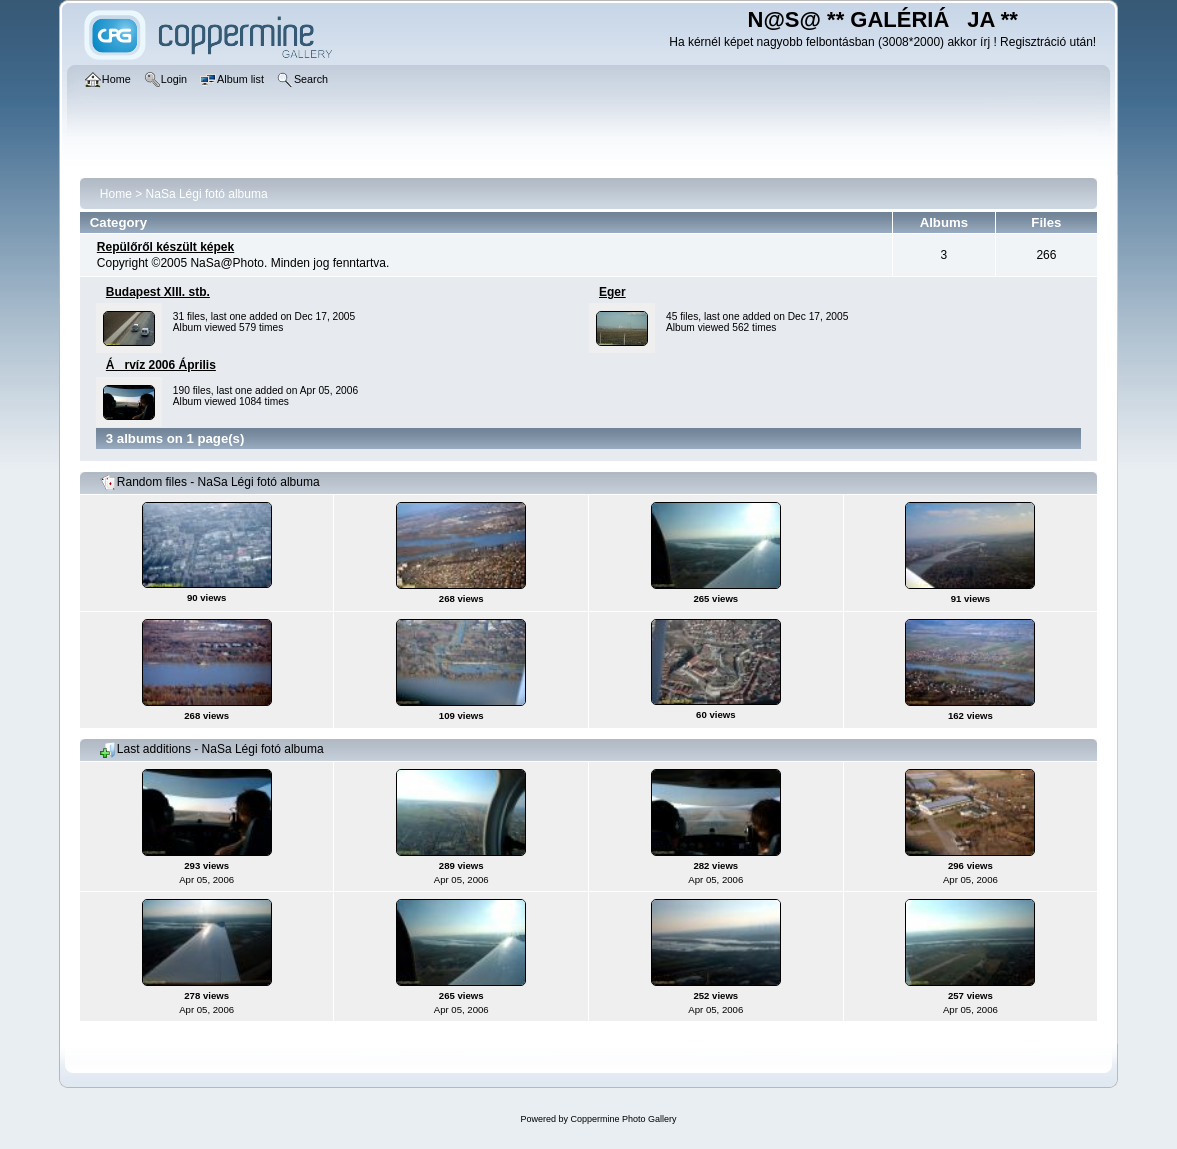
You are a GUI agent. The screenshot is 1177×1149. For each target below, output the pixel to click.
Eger (612, 292)
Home (116, 194)
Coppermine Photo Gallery (623, 1119)
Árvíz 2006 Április (161, 365)
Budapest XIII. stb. (158, 292)
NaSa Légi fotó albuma (207, 194)
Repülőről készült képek (165, 247)
